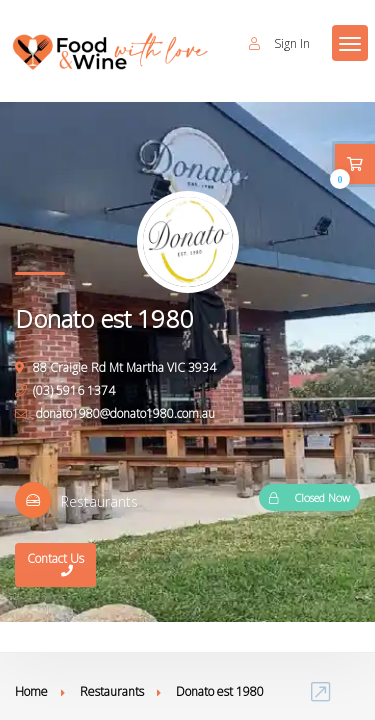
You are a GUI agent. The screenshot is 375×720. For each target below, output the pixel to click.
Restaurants (112, 691)
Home (31, 691)
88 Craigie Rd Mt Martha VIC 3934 (115, 367)
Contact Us (55, 566)
